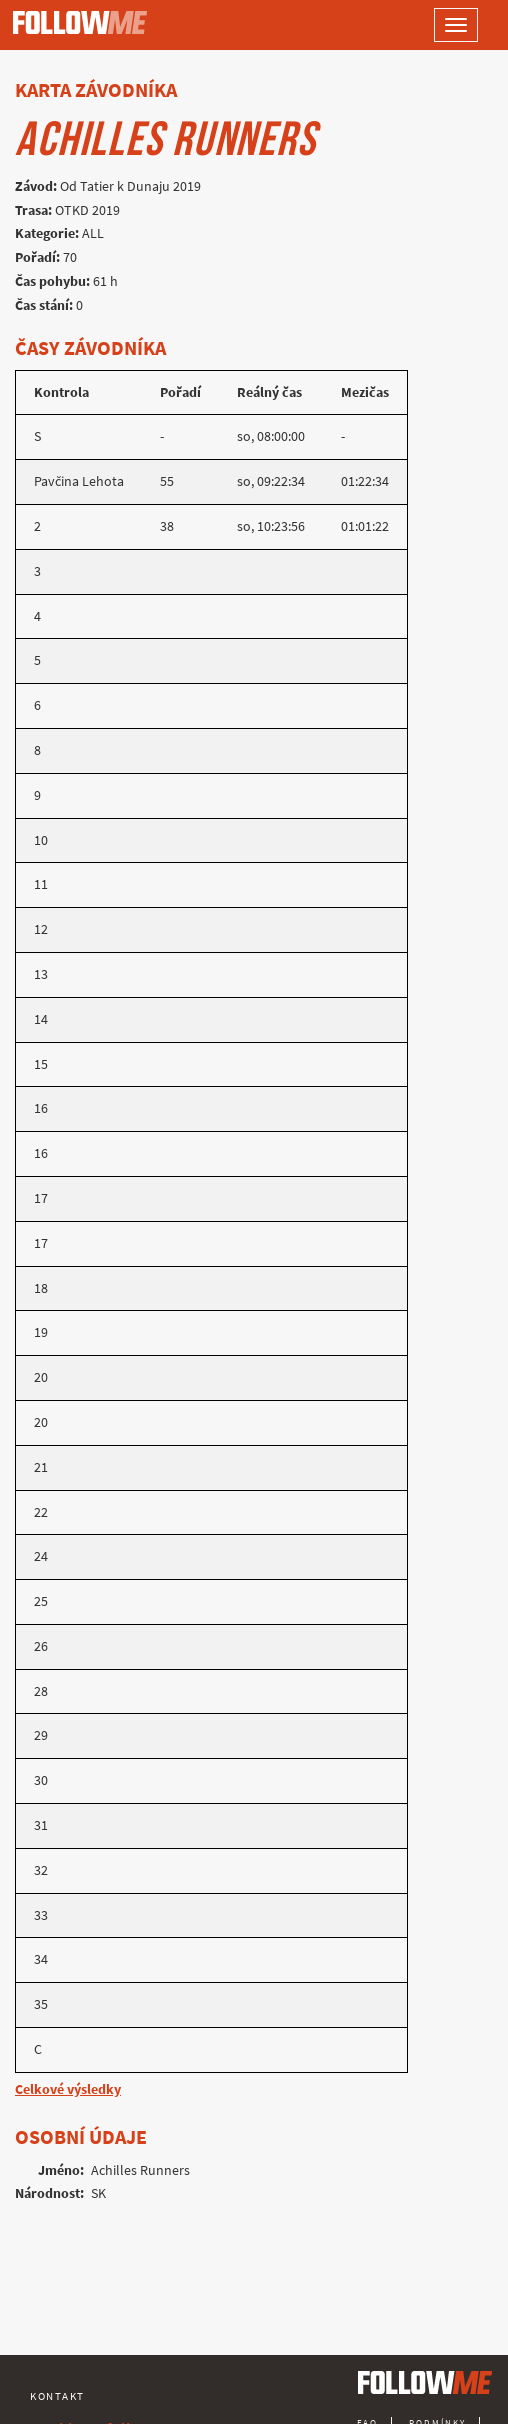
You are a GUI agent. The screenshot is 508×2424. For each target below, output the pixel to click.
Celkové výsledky (68, 2089)
